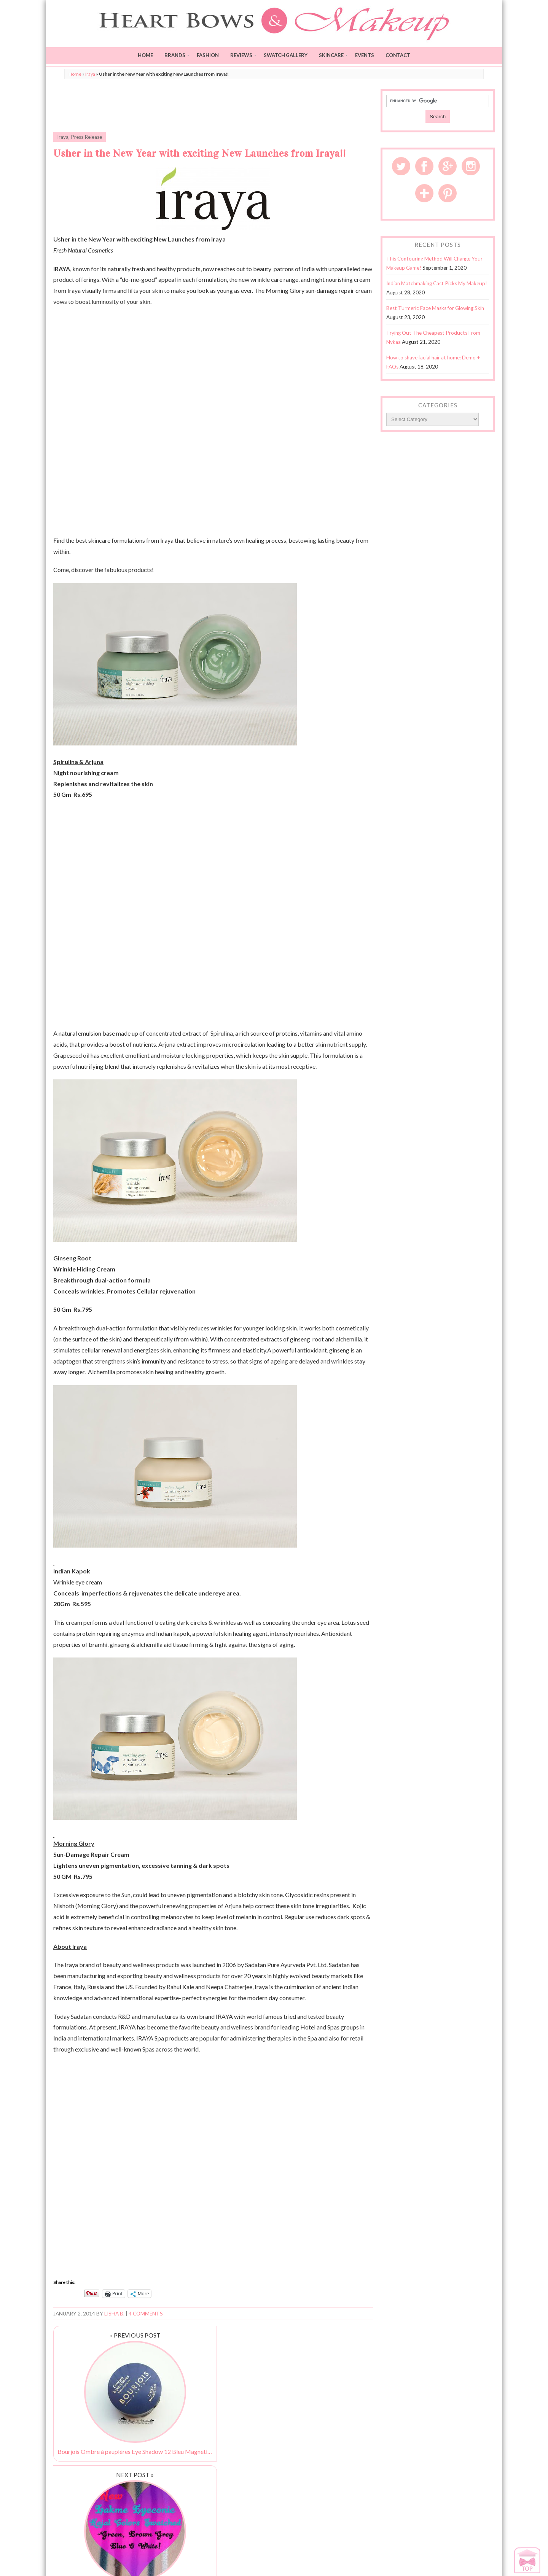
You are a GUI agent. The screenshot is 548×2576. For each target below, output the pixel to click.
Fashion (208, 55)
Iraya (90, 74)
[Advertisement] (213, 106)
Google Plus (447, 166)
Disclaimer (432, 2560)
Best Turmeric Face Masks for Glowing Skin (435, 308)
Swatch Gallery (285, 55)
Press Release (86, 137)
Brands (174, 55)
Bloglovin (424, 193)
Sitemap (486, 2560)
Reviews (241, 55)
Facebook (424, 166)
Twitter (401, 166)
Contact (398, 55)
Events (364, 55)
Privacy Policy (461, 2560)
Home (145, 55)
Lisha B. (114, 2314)
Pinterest (447, 193)
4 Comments (146, 2314)
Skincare (331, 55)
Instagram (471, 166)
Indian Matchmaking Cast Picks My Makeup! (436, 283)
